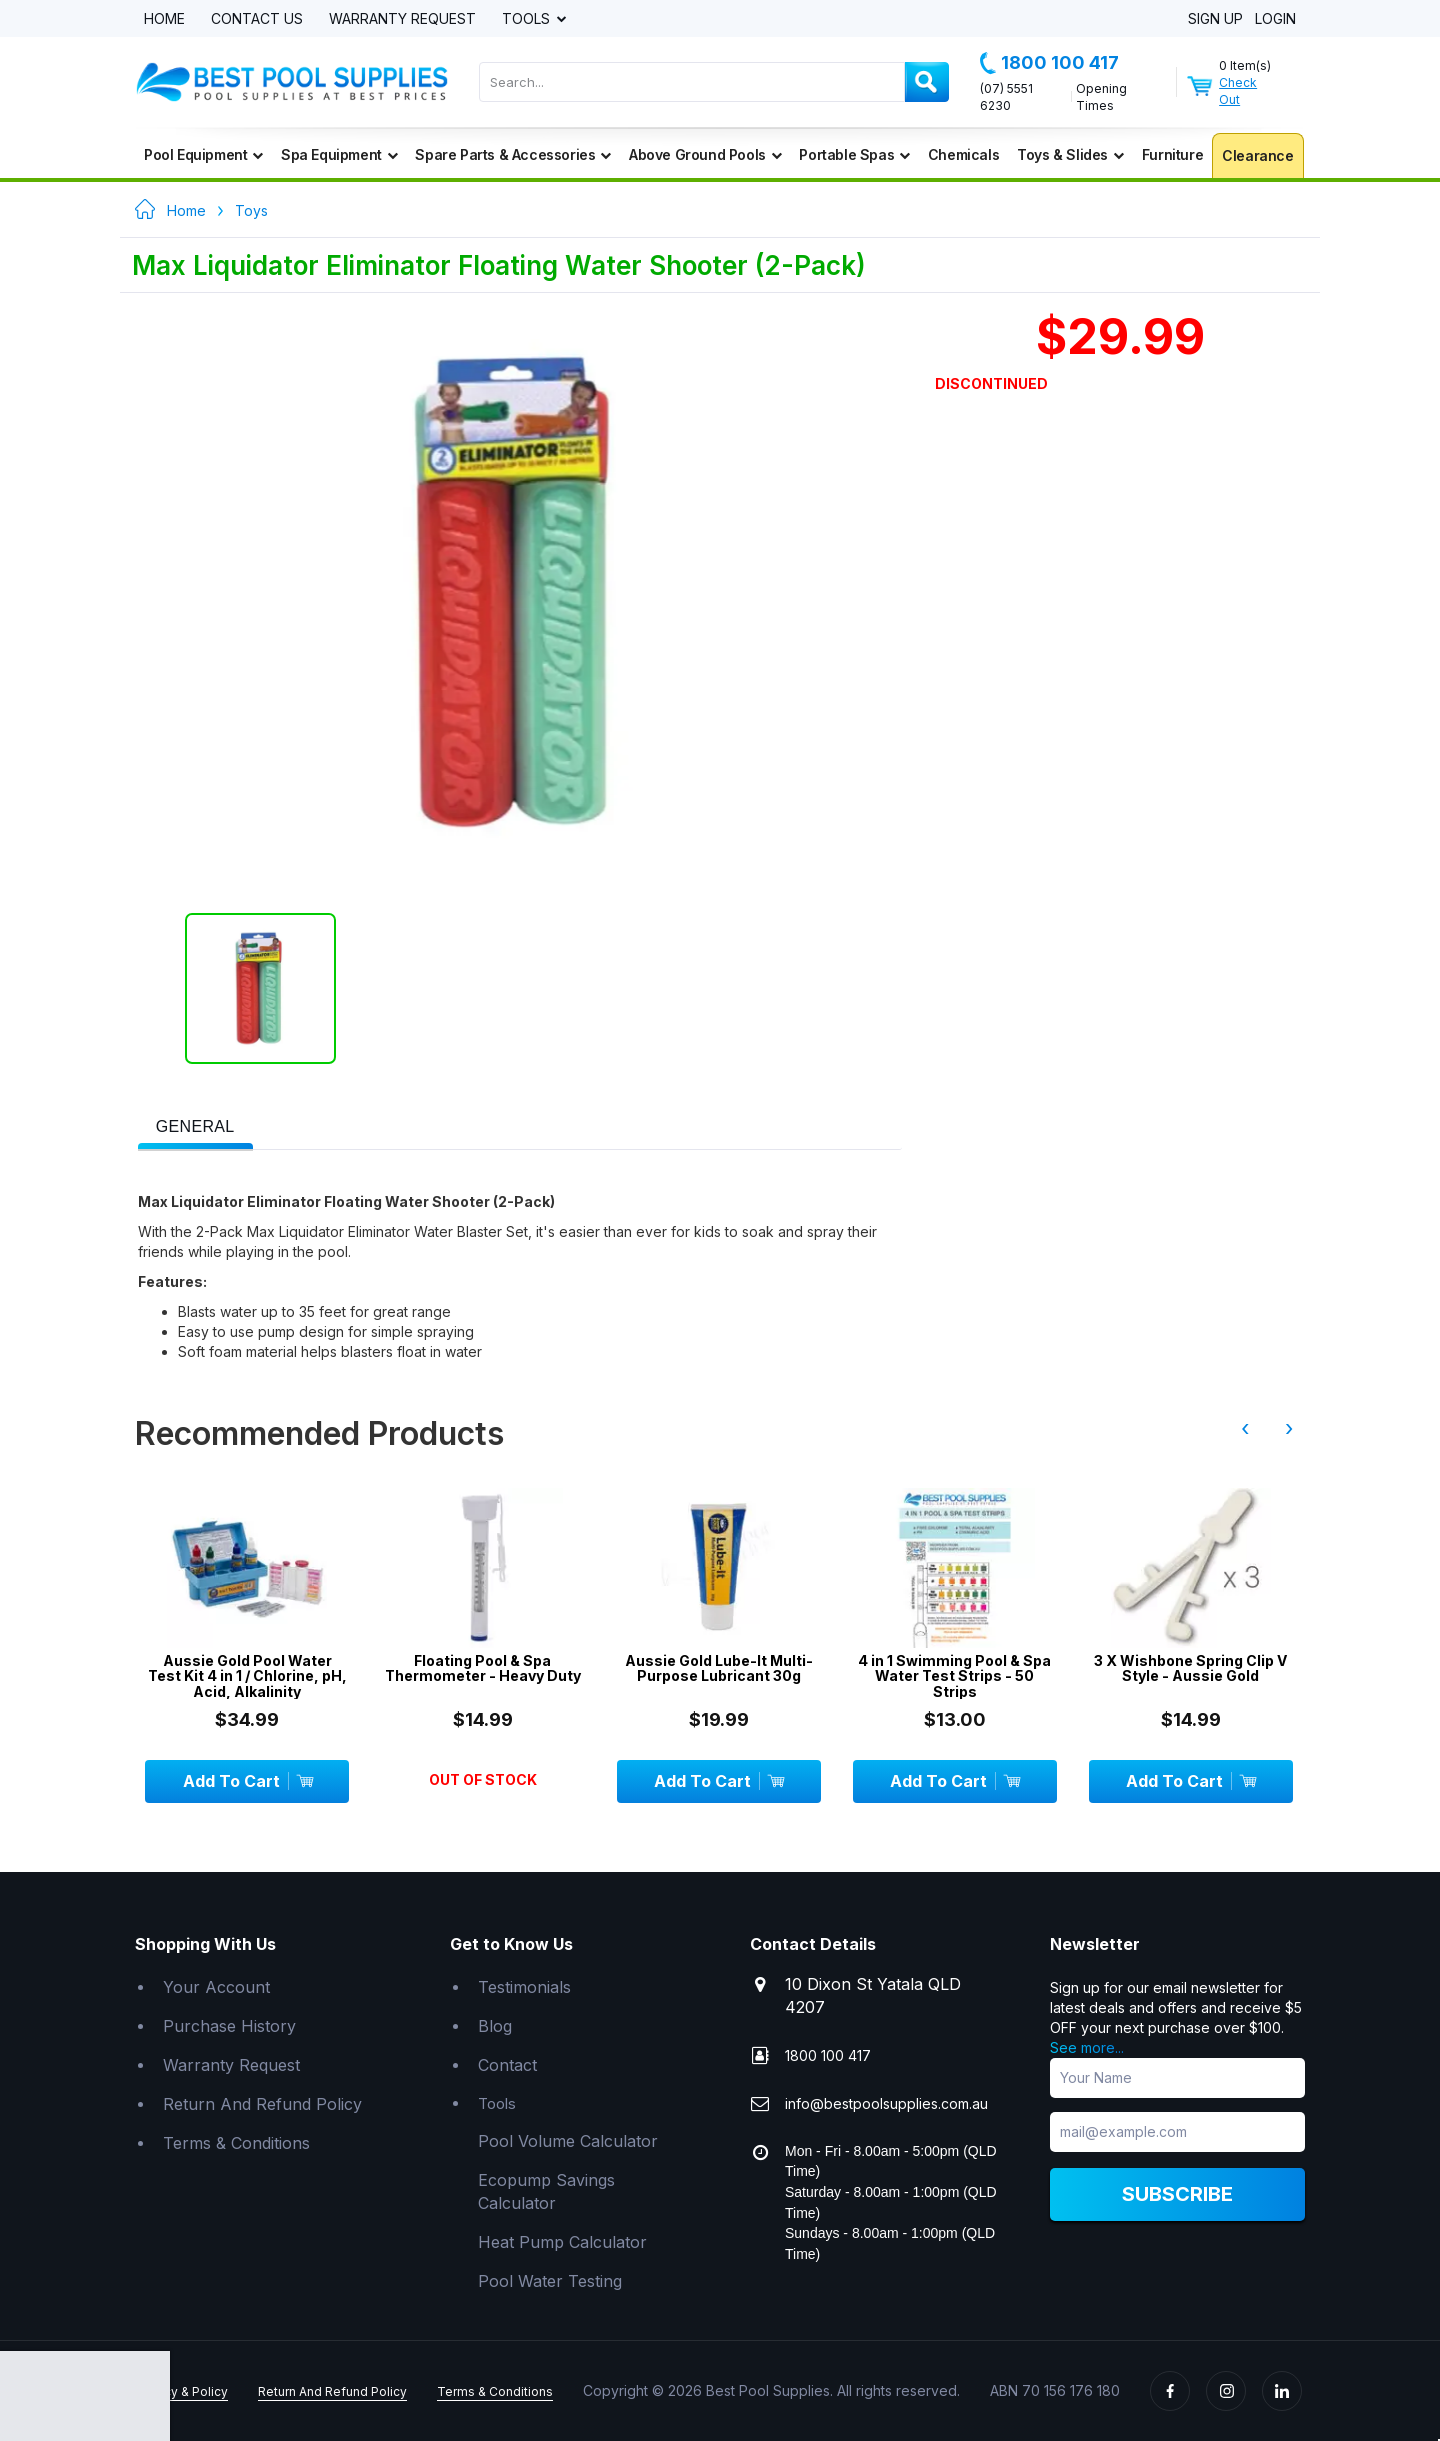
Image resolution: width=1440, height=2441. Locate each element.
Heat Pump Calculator (562, 2242)
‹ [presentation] (1245, 1428)
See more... (1087, 2047)
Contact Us (257, 19)
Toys (251, 210)
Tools (528, 19)
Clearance (1257, 155)
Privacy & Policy (181, 2391)
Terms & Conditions (236, 2143)
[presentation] (195, 1127)
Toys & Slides (1070, 154)
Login (1275, 19)
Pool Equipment (203, 154)
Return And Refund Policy (262, 2104)
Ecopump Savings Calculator (546, 2191)
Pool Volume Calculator (568, 2141)
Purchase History (229, 2026)
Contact (507, 2065)
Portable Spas (854, 154)
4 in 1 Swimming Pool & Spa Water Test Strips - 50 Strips (954, 1676)
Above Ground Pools (705, 154)
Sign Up (1215, 19)
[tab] (195, 1125)
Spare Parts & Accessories (513, 154)
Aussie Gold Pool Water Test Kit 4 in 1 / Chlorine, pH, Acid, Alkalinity (247, 1676)
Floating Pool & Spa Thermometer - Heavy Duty (483, 1668)
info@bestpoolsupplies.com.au (886, 2103)
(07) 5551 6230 (1006, 97)
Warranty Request (402, 19)
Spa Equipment (339, 154)
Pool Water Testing (550, 2281)
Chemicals (963, 154)
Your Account (216, 1987)
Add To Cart (247, 1781)
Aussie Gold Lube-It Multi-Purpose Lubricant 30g (719, 1668)
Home (164, 19)
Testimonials (524, 1987)
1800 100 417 (1049, 63)
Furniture (1172, 154)
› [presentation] (1289, 1428)
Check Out (1238, 91)
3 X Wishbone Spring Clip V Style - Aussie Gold (1190, 1668)
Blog (495, 2026)
